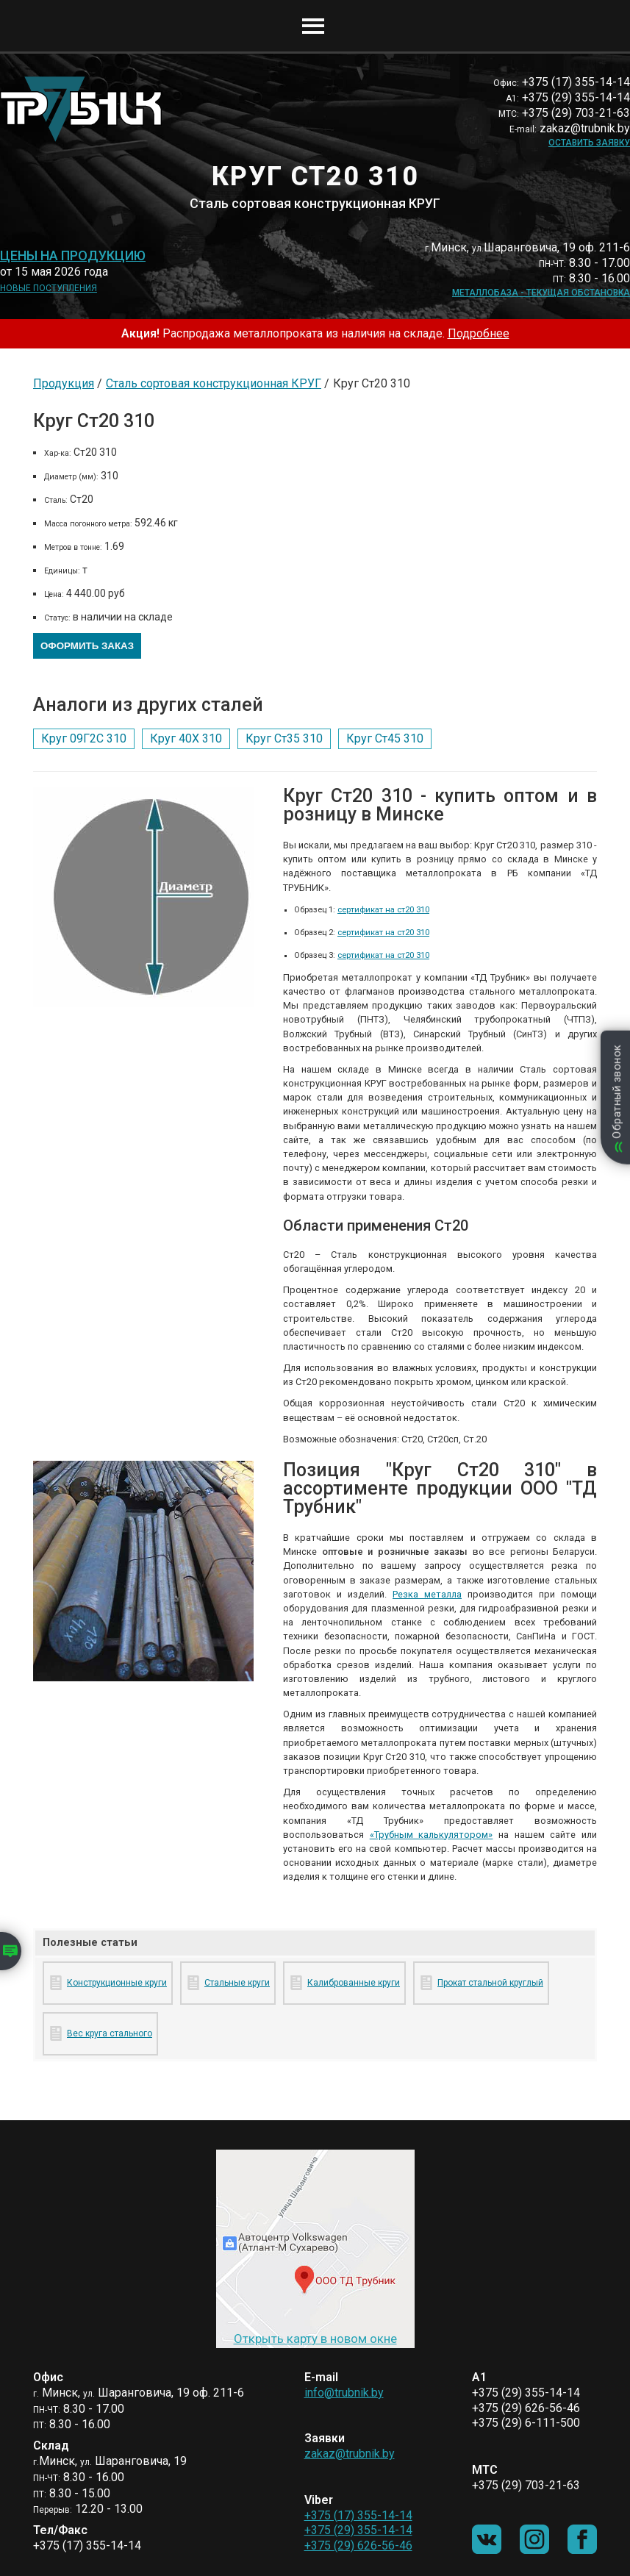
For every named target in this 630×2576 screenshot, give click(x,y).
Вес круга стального (109, 2033)
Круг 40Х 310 (186, 738)
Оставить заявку (589, 142)
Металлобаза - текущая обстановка (541, 292)
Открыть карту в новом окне (315, 2338)
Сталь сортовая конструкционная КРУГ (213, 383)
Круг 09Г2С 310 (83, 738)
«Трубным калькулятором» (431, 1834)
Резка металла (427, 1594)
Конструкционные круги (117, 1983)
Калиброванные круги (353, 1983)
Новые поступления (48, 288)
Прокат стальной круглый (490, 1983)
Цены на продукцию (73, 255)
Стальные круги (237, 1983)
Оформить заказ (87, 645)
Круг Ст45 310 (384, 738)
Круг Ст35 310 (284, 738)
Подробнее (478, 333)
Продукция (63, 383)
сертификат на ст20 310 (383, 910)
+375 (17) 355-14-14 (358, 2515)
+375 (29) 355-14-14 (358, 2530)
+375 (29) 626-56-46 (358, 2545)
